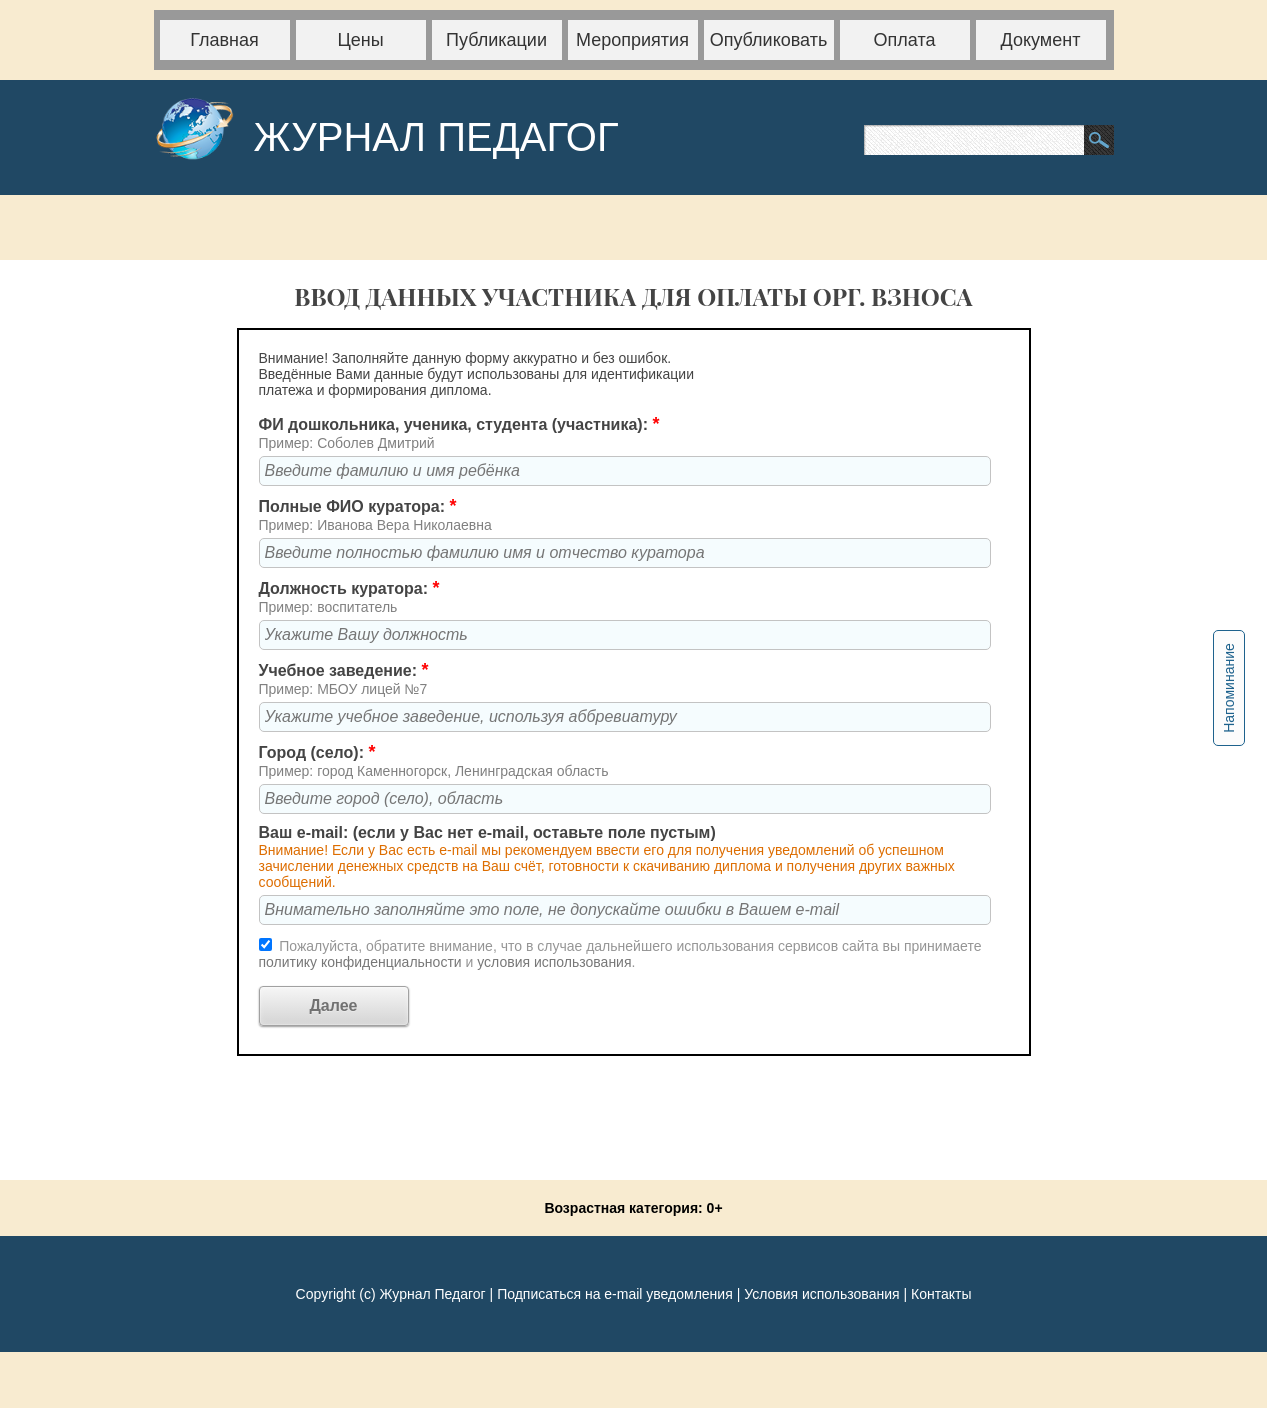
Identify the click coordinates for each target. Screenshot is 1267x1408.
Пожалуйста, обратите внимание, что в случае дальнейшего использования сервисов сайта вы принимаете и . (620, 954)
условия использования (554, 962)
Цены (360, 40)
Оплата (905, 40)
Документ (1041, 40)
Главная (224, 40)
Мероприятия (632, 40)
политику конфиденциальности (362, 962)
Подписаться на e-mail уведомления (615, 1294)
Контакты (941, 1294)
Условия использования (821, 1294)
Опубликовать (769, 40)
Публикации (496, 40)
